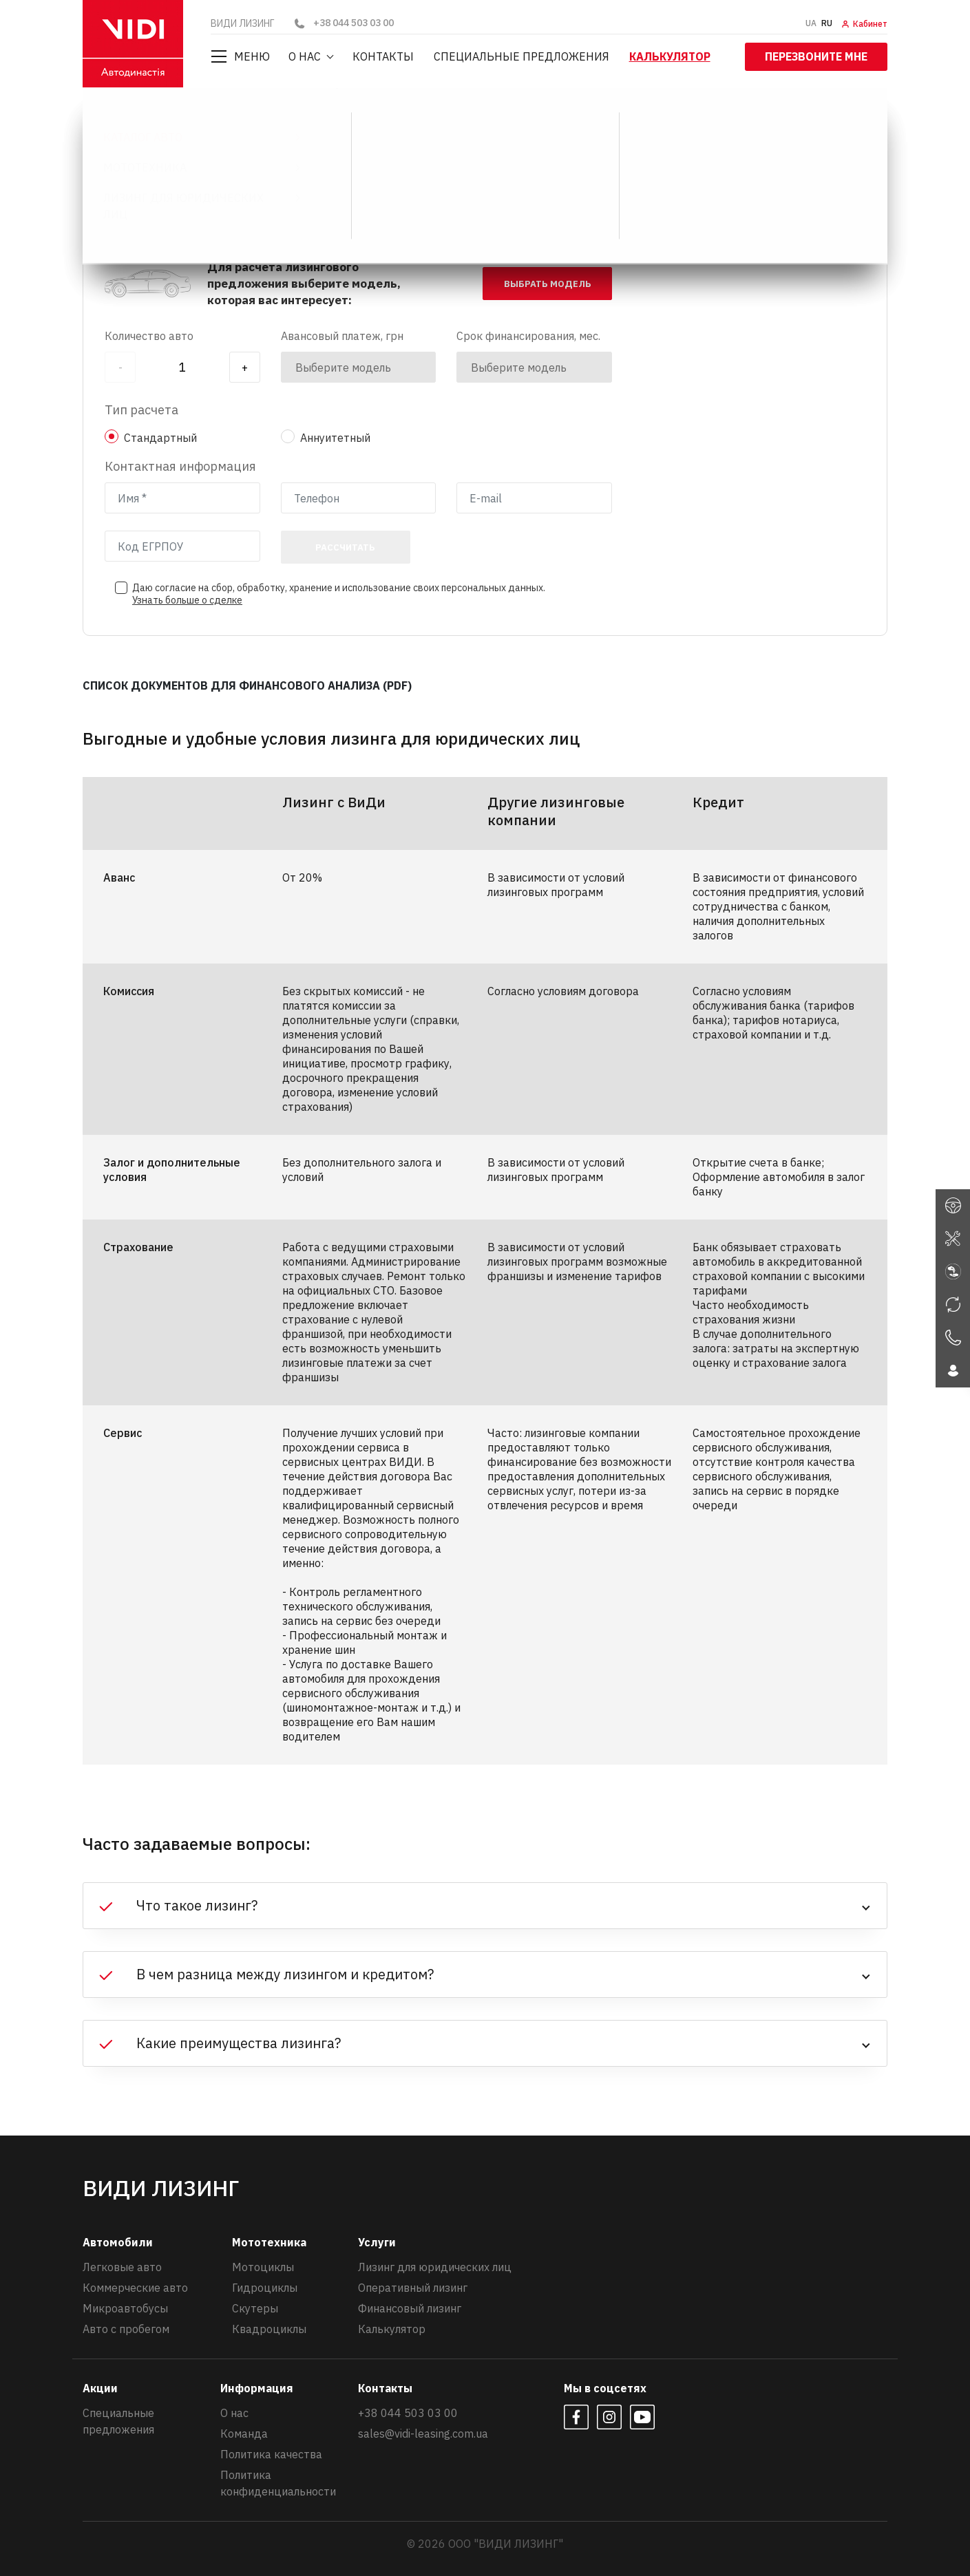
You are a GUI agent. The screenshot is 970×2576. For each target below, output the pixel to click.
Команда (244, 2433)
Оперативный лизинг (412, 2287)
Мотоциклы (263, 2266)
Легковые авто (122, 2266)
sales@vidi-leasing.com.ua (423, 2433)
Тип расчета (141, 409)
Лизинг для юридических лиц (435, 2266)
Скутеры (255, 2307)
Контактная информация (180, 465)
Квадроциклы (269, 2328)
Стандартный (160, 437)
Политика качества (271, 2453)
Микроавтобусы (125, 2307)
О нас (306, 56)
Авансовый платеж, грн (342, 335)
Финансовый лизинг (409, 2307)
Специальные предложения (522, 56)
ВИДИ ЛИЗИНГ (125, 120)
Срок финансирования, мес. (528, 335)
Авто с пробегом (126, 2328)
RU (826, 23)
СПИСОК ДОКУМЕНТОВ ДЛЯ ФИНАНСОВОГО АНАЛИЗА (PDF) (247, 685)
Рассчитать (345, 547)
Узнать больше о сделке (187, 599)
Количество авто (149, 335)
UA (810, 23)
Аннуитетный (335, 437)
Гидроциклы (264, 2287)
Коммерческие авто (135, 2287)
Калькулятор (670, 56)
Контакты (383, 56)
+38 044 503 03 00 (343, 23)
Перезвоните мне (816, 56)
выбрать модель (547, 283)
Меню (240, 56)
